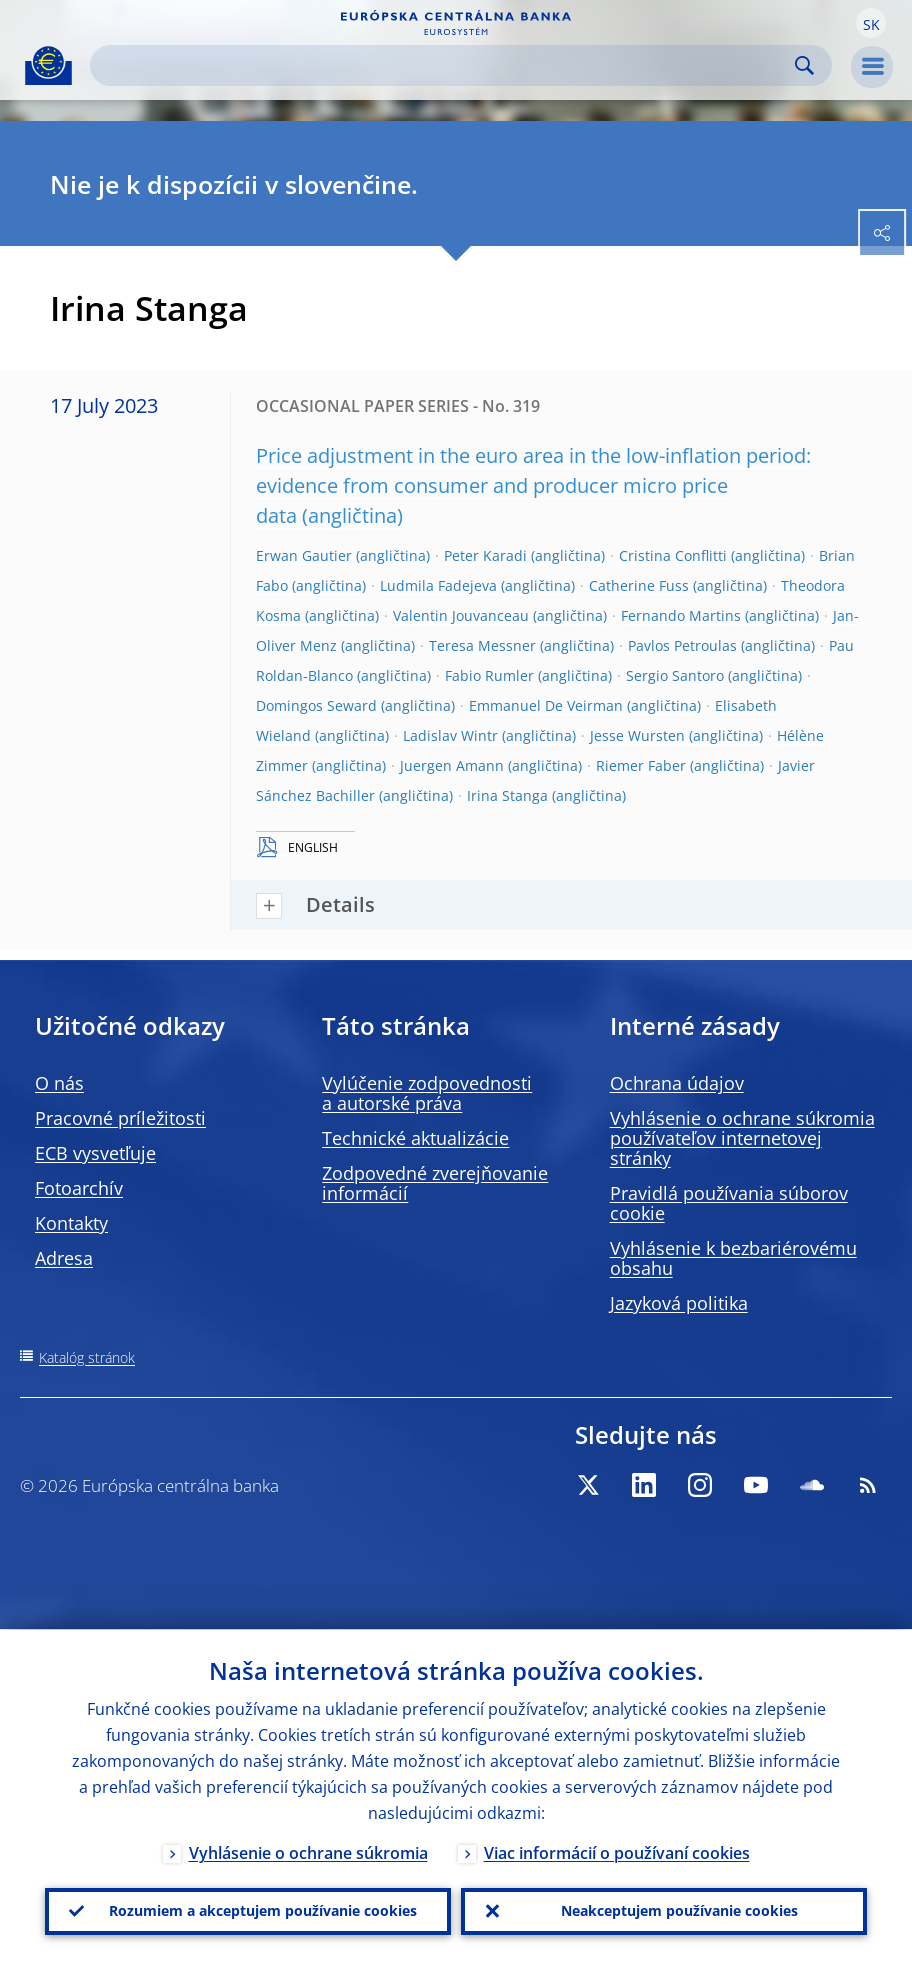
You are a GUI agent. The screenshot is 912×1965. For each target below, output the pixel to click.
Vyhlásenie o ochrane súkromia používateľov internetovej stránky (742, 1138)
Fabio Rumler (489, 675)
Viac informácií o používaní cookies (617, 1852)
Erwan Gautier (304, 555)
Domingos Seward (316, 705)
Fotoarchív (79, 1188)
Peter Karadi (485, 555)
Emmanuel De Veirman (546, 705)
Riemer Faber (641, 765)
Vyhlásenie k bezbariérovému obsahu (733, 1258)
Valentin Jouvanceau (461, 615)
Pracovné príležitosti (120, 1118)
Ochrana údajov (677, 1083)
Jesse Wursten (637, 735)
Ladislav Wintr (450, 735)
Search (804, 65)
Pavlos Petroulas (682, 645)
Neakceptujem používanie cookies (679, 1910)
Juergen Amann (452, 765)
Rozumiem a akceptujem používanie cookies (263, 1910)
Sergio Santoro (675, 675)
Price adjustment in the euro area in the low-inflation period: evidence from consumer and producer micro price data (533, 485)
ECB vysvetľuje (95, 1153)
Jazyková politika (679, 1303)
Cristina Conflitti (673, 555)
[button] (871, 23)
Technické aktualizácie (415, 1138)
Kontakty (71, 1223)
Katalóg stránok (87, 1357)
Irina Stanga (507, 795)
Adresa (64, 1258)
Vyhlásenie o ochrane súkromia (308, 1852)
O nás (59, 1083)
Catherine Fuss (639, 585)
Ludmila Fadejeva (438, 585)
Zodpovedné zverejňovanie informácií (435, 1183)
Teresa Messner (482, 645)
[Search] (445, 65)
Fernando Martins (681, 615)
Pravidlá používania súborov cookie (729, 1203)
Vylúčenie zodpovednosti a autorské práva (427, 1093)
